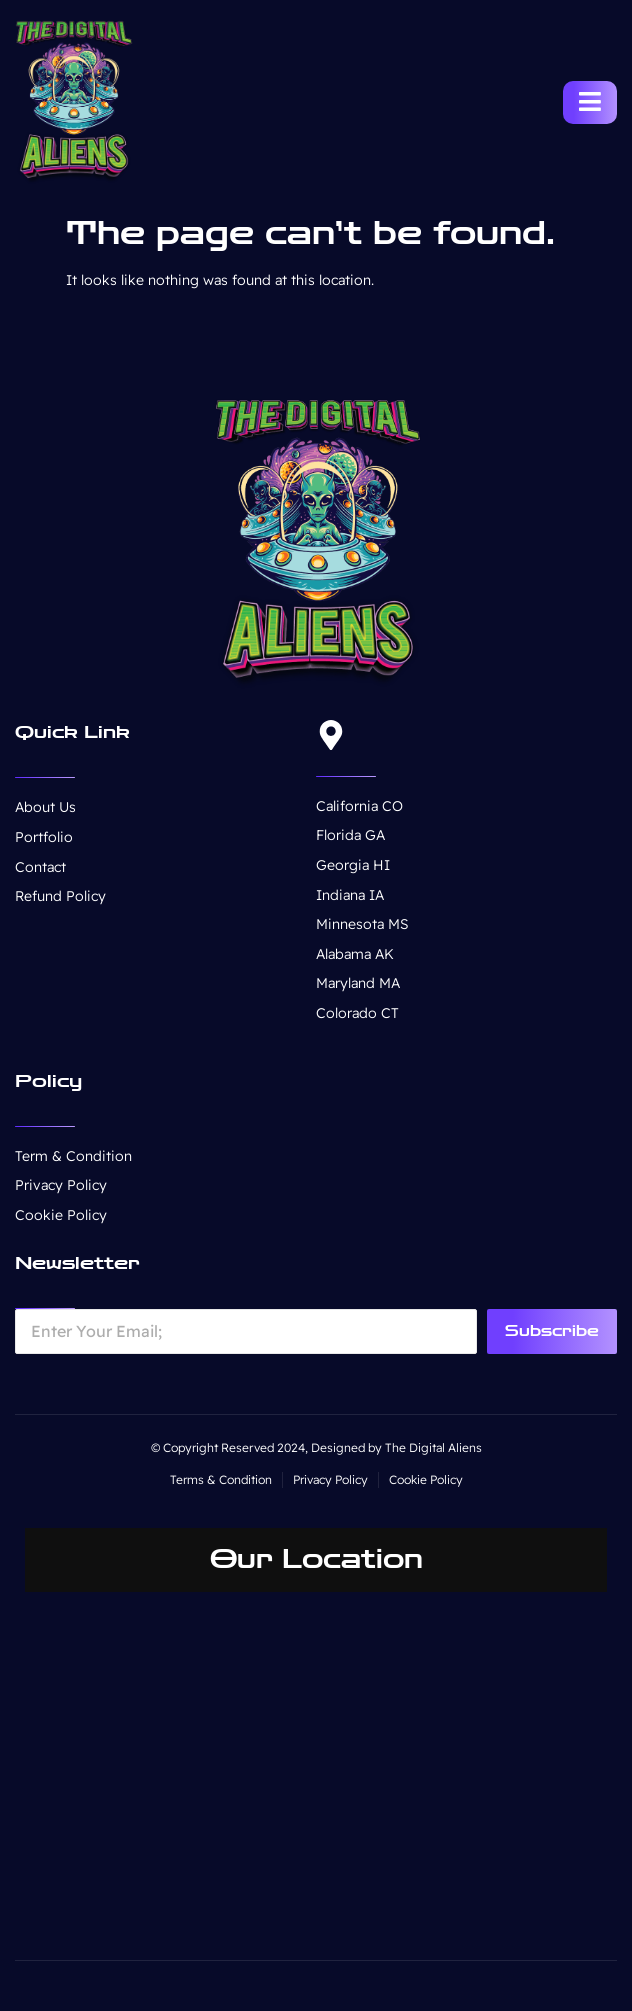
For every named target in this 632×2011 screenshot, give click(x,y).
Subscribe (552, 1331)
